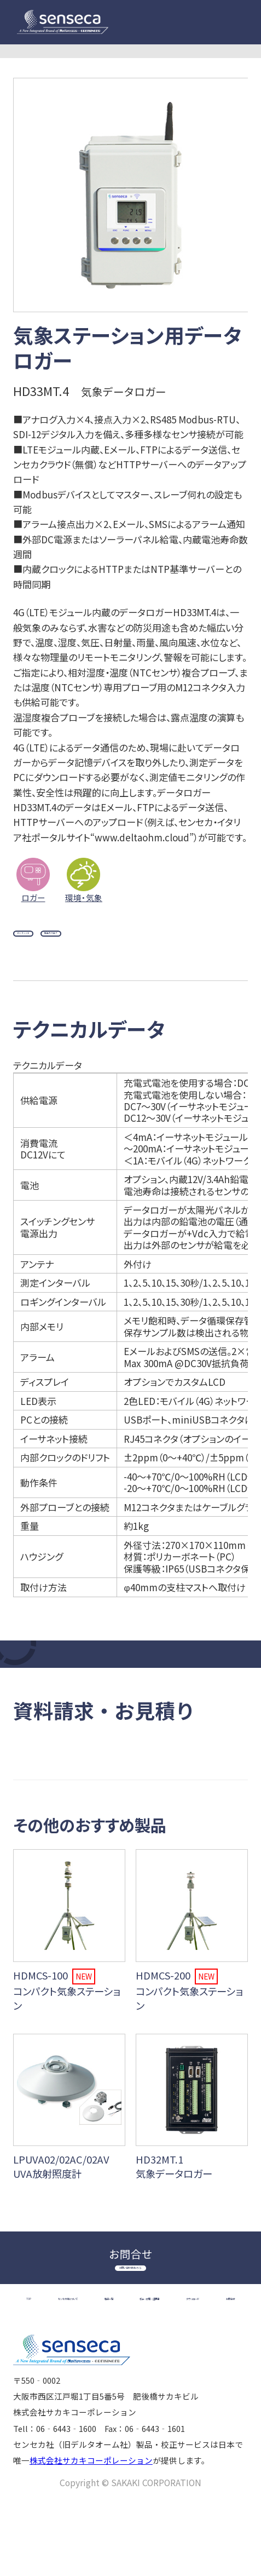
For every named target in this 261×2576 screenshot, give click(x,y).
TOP (38, 2346)
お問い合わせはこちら (130, 2303)
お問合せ (219, 2366)
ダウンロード (154, 2366)
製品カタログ (123, 942)
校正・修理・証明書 (65, 2366)
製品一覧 (213, 2346)
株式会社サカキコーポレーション (91, 2532)
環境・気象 (83, 897)
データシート (47, 942)
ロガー (33, 897)
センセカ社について (121, 2346)
